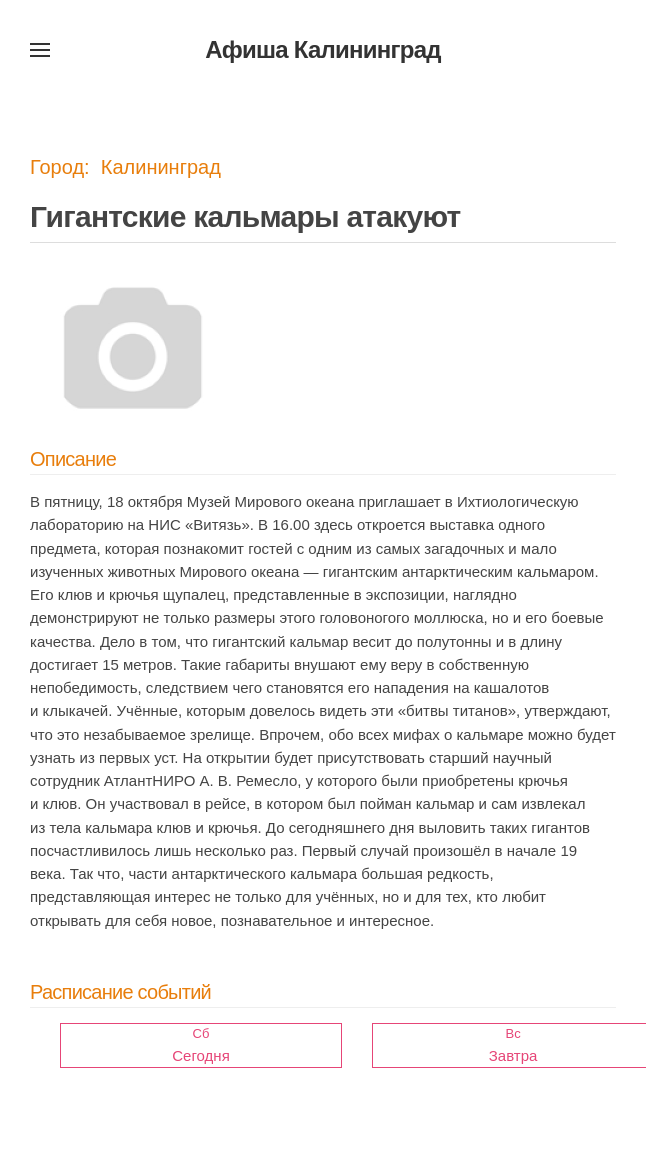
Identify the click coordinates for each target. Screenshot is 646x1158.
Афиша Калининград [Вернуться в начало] (323, 49)
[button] (40, 50)
